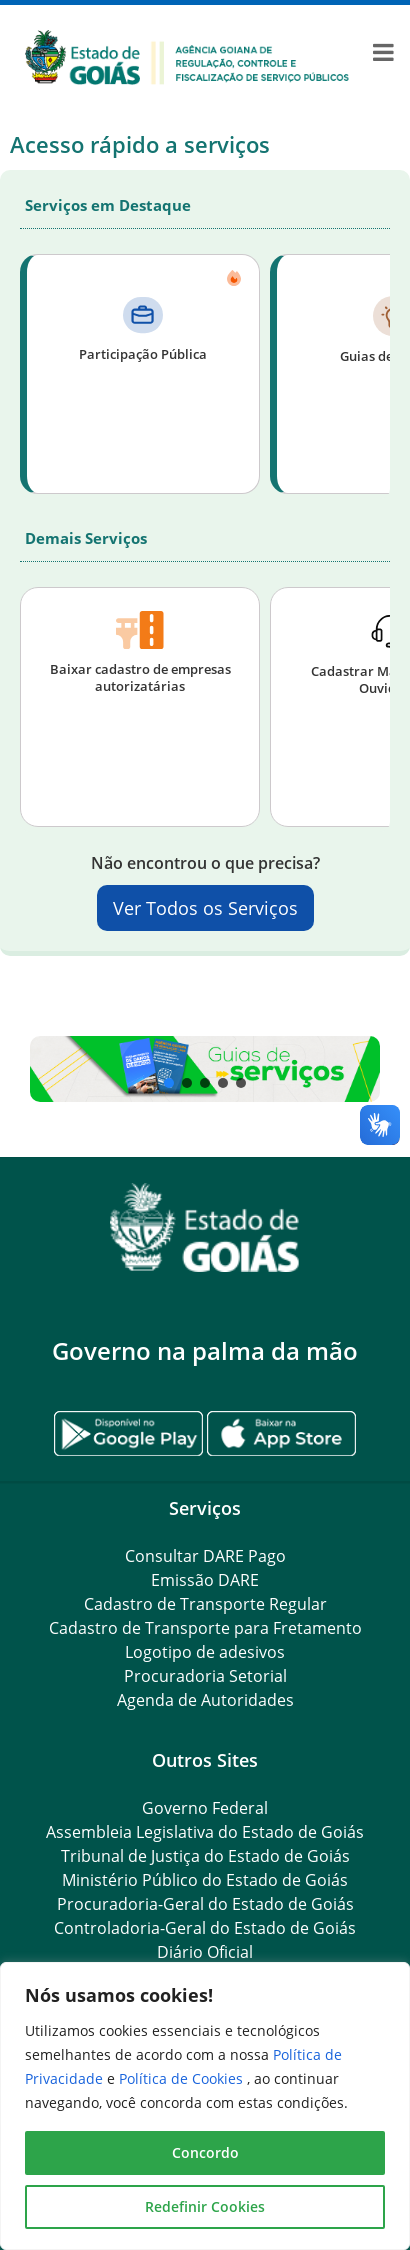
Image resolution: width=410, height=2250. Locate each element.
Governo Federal (205, 1808)
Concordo (205, 2152)
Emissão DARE (205, 1580)
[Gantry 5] (205, 1227)
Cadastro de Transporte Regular (205, 1604)
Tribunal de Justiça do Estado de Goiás (205, 1856)
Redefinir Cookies (205, 2206)
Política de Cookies (183, 2078)
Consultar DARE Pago (205, 1556)
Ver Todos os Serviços (205, 908)
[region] (205, 2106)
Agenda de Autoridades (205, 1700)
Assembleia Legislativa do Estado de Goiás (205, 1832)
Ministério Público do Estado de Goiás (205, 1880)
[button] (205, 1069)
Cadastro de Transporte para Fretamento (205, 1628)
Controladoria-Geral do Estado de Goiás (205, 1928)
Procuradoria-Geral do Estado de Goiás (205, 1904)
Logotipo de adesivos (205, 1652)
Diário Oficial (205, 1952)
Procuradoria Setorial (205, 1676)
